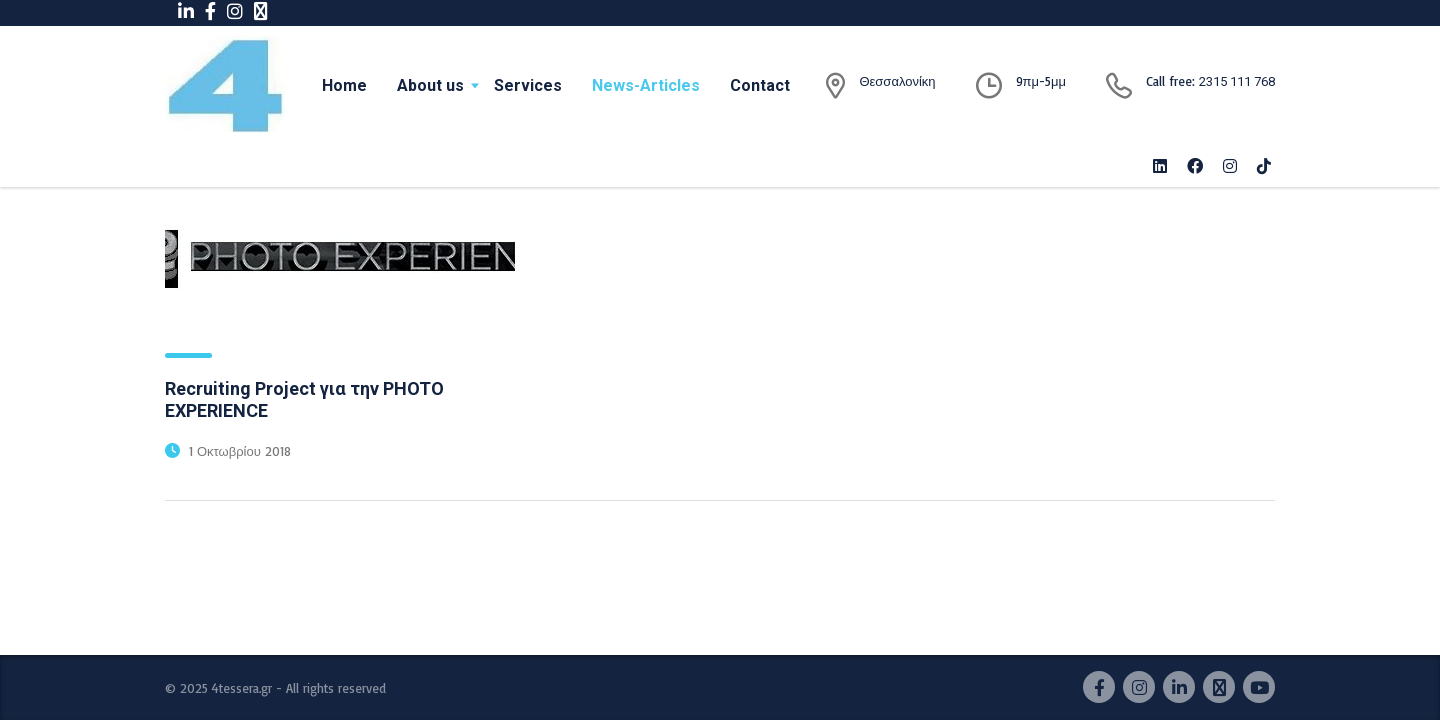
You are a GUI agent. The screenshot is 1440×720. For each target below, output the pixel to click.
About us (430, 85)
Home (344, 85)
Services (528, 85)
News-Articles (646, 85)
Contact (760, 85)
